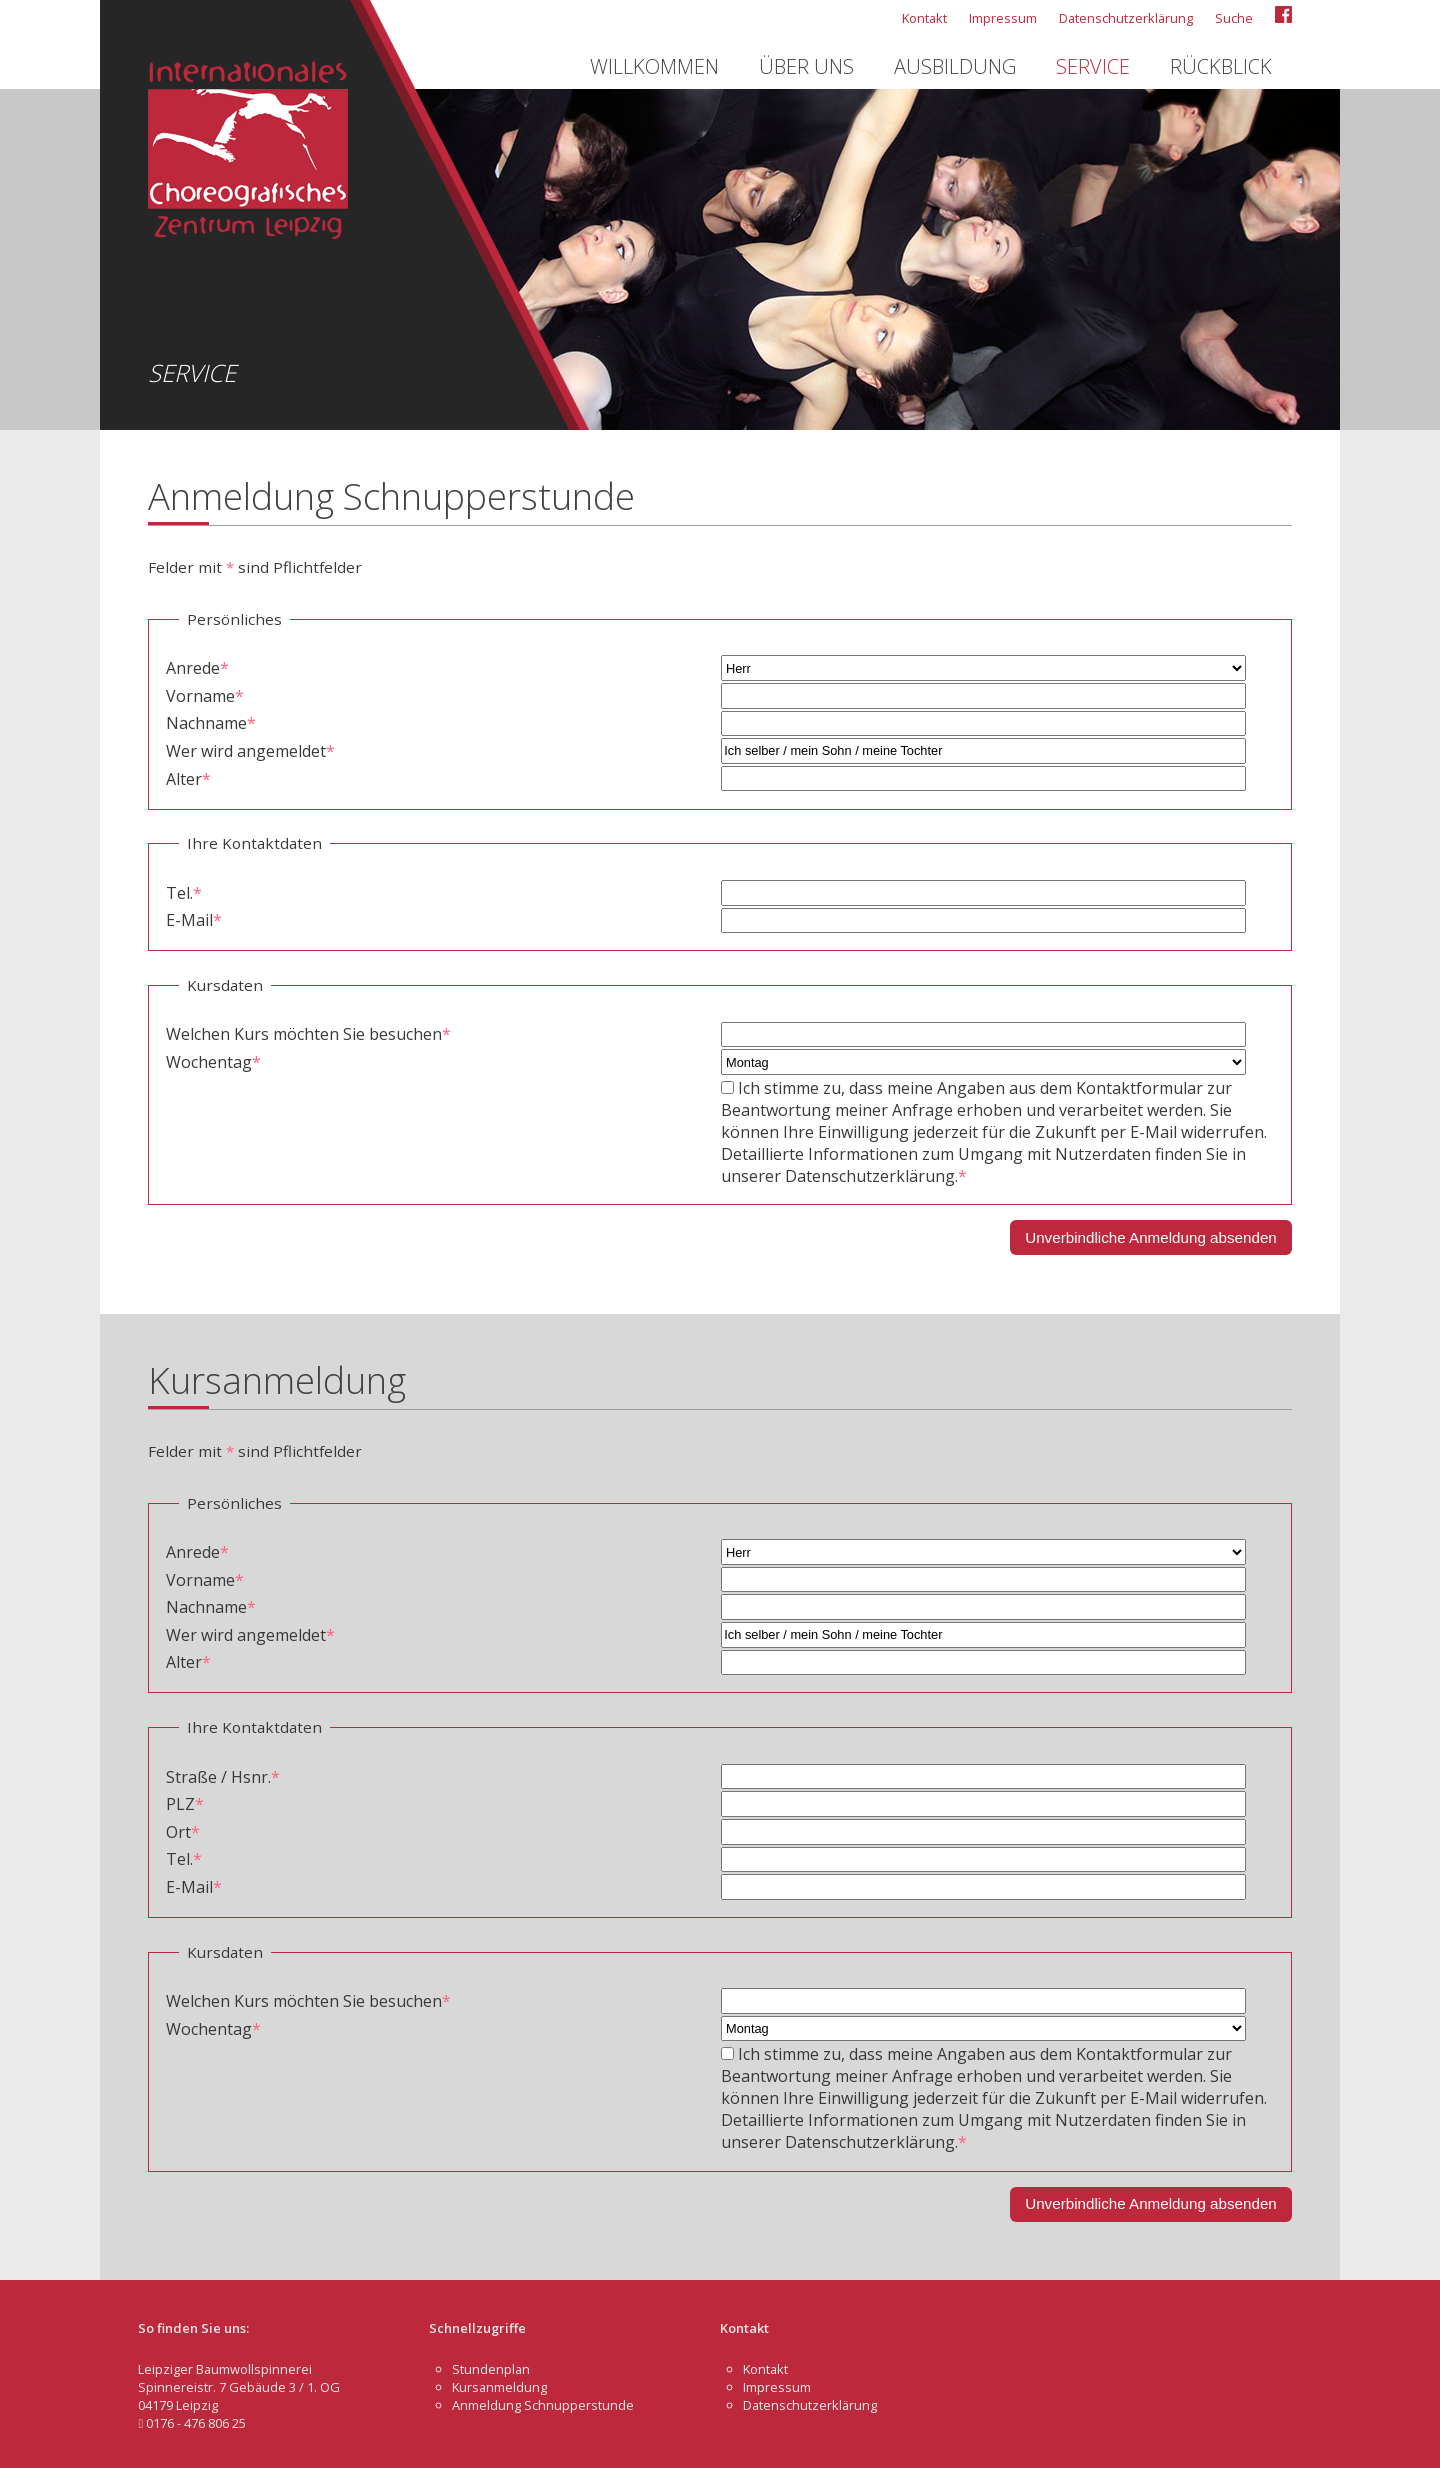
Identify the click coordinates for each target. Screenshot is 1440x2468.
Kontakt (924, 18)
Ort (183, 1832)
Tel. (184, 893)
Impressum (1003, 18)
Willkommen (654, 66)
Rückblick (1221, 66)
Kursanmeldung (499, 2387)
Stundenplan (491, 2369)
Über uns (806, 66)
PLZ (185, 1804)
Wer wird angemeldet (250, 751)
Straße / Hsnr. (223, 1777)
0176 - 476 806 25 (192, 2423)
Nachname (211, 723)
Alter (188, 779)
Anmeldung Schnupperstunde (543, 2405)
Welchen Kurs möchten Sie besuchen (308, 1034)
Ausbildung (955, 66)
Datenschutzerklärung (1126, 18)
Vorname (205, 696)
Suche (1234, 18)
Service (1093, 66)
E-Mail (194, 920)
